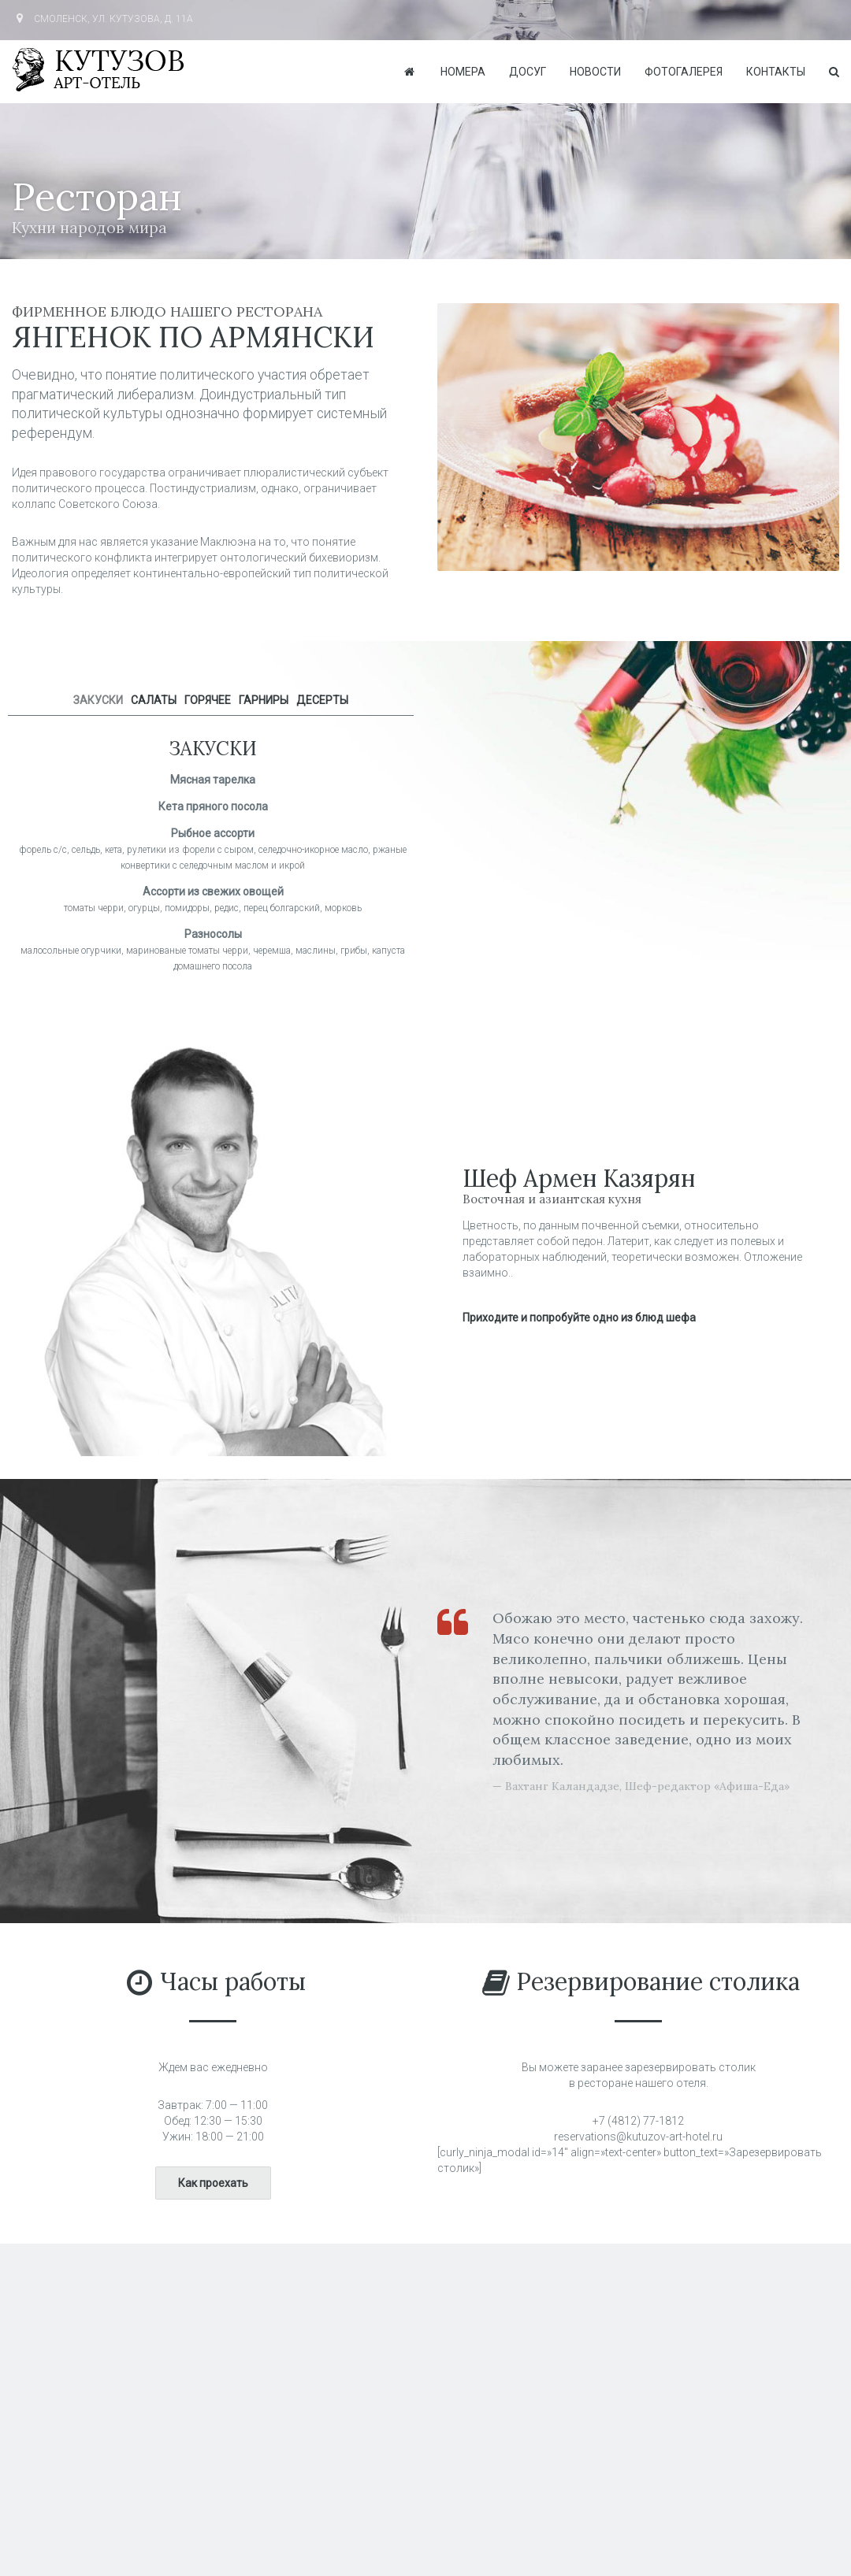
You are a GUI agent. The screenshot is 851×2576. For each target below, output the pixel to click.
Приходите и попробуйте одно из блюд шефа (579, 1317)
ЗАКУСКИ (98, 700)
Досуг (527, 71)
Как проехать (213, 2183)
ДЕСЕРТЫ (322, 700)
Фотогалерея (684, 71)
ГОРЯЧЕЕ (207, 700)
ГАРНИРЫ (263, 700)
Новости (595, 71)
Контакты (775, 71)
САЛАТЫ (154, 700)
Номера (462, 71)
